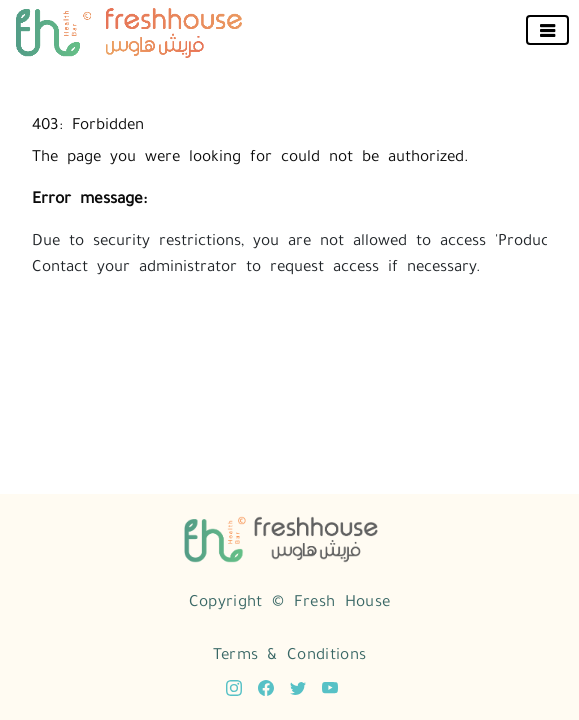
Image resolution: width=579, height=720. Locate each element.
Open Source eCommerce (418, 670)
